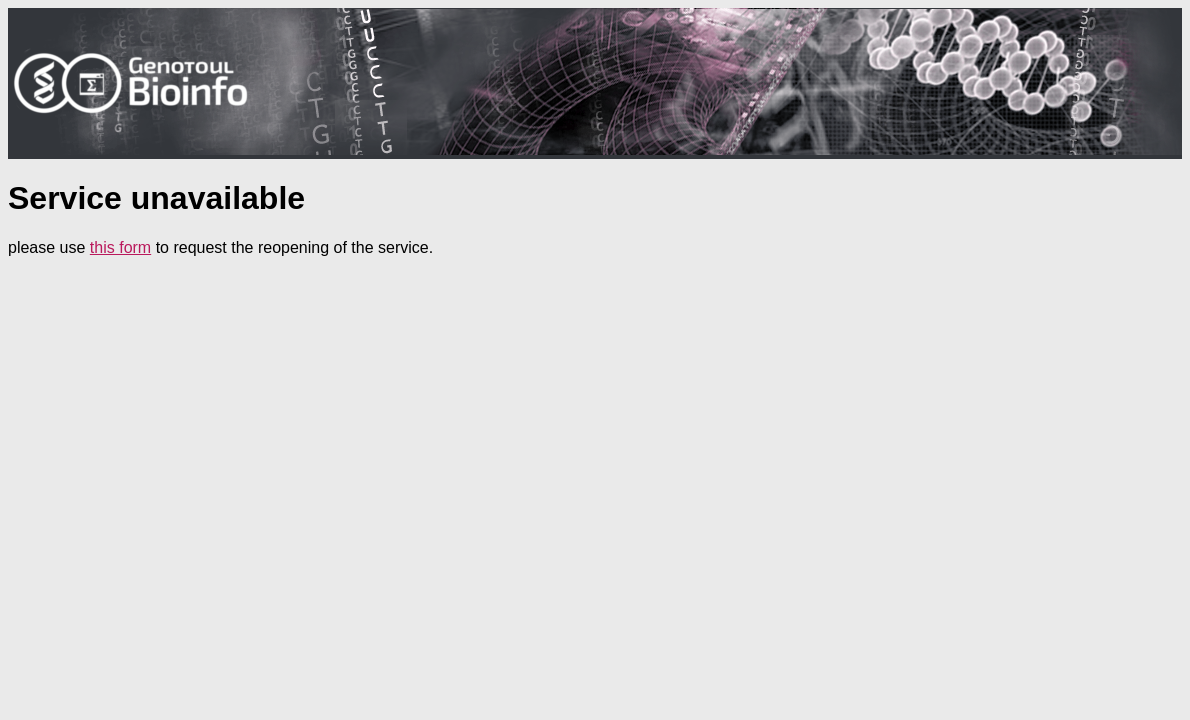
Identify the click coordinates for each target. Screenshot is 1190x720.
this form (120, 247)
